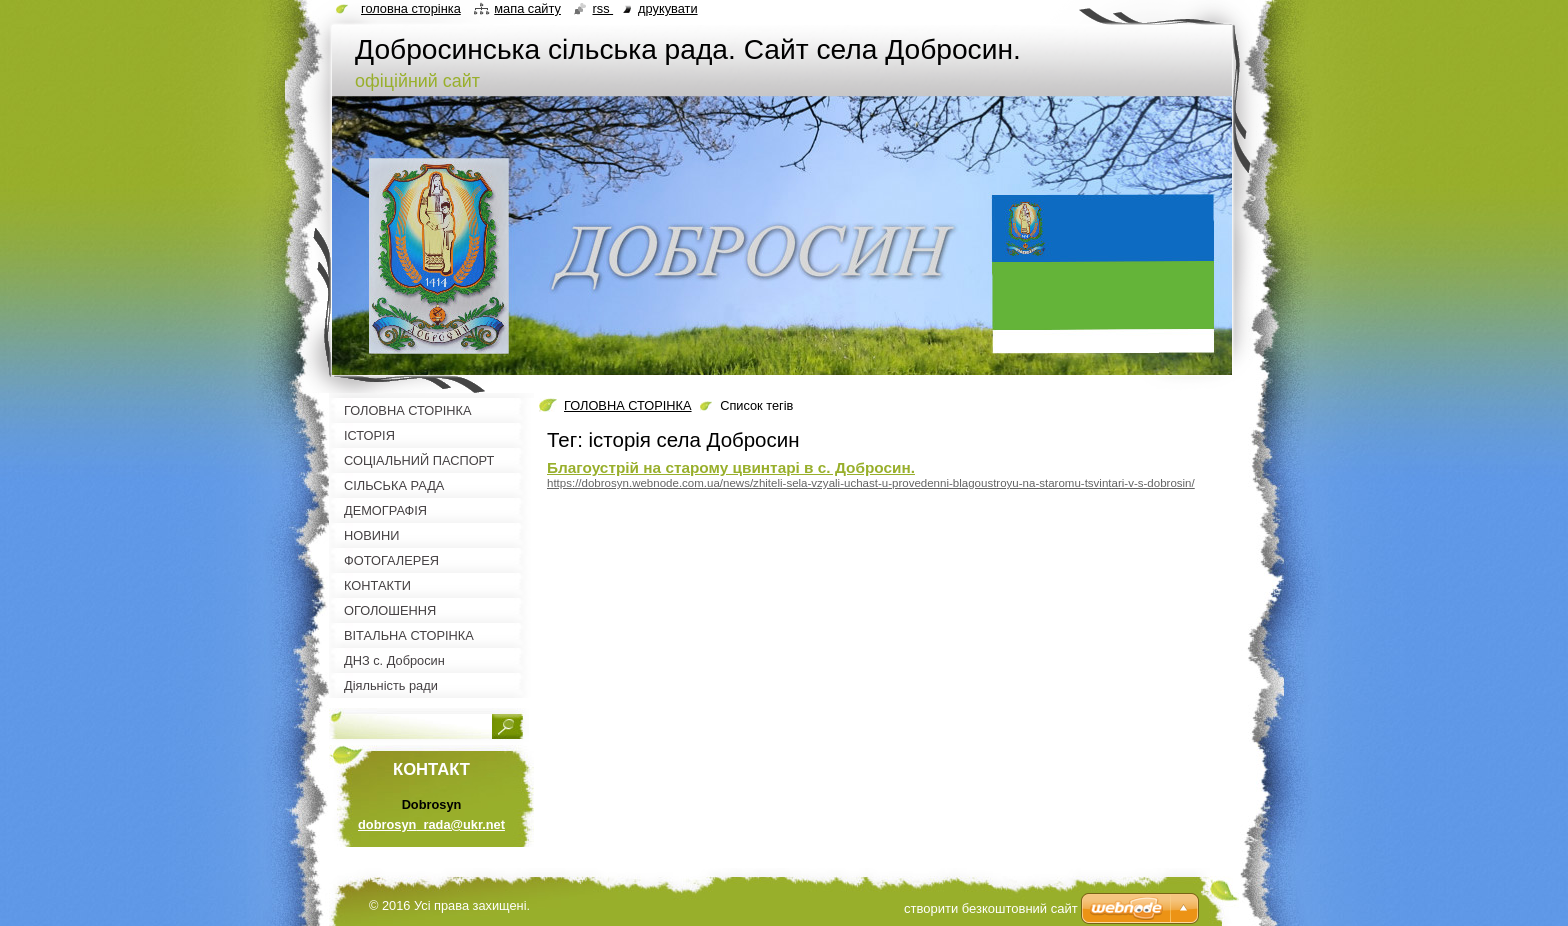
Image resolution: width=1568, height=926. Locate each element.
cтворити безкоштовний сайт (991, 908)
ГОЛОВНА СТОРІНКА (628, 405)
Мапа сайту (527, 8)
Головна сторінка (411, 8)
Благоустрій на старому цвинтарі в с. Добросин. (731, 467)
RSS (602, 8)
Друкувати (667, 8)
